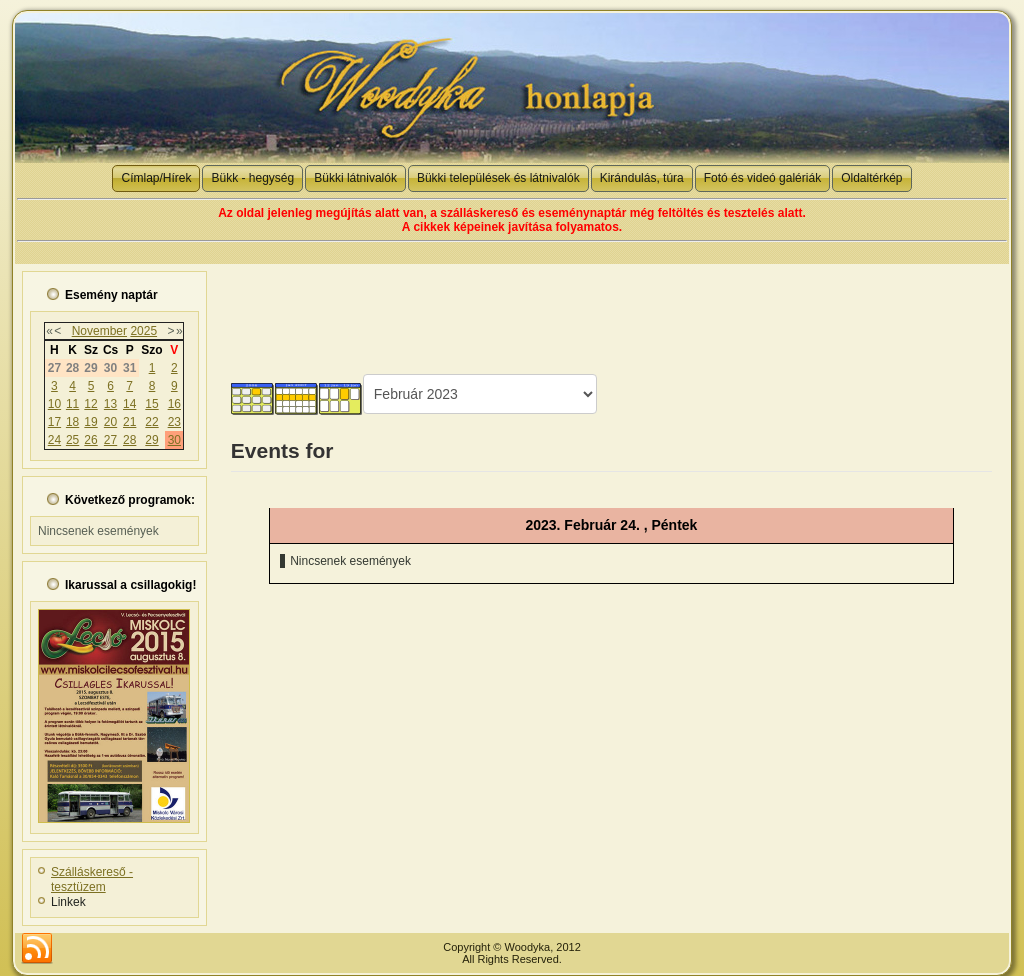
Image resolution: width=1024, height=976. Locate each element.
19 (90, 422)
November (99, 331)
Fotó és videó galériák (762, 178)
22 (151, 422)
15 (151, 404)
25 (72, 440)
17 (54, 422)
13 (110, 404)
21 (129, 422)
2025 (143, 331)
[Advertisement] (611, 309)
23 (174, 422)
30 (174, 440)
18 (72, 422)
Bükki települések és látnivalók (498, 178)
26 (90, 440)
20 (110, 422)
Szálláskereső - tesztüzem (92, 879)
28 (129, 440)
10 (54, 404)
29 (151, 440)
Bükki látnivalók (355, 178)
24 (54, 440)
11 (72, 404)
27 (110, 440)
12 (90, 404)
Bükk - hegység (252, 178)
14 (129, 404)
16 (174, 404)
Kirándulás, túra (642, 178)
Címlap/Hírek (156, 178)
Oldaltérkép (871, 178)
